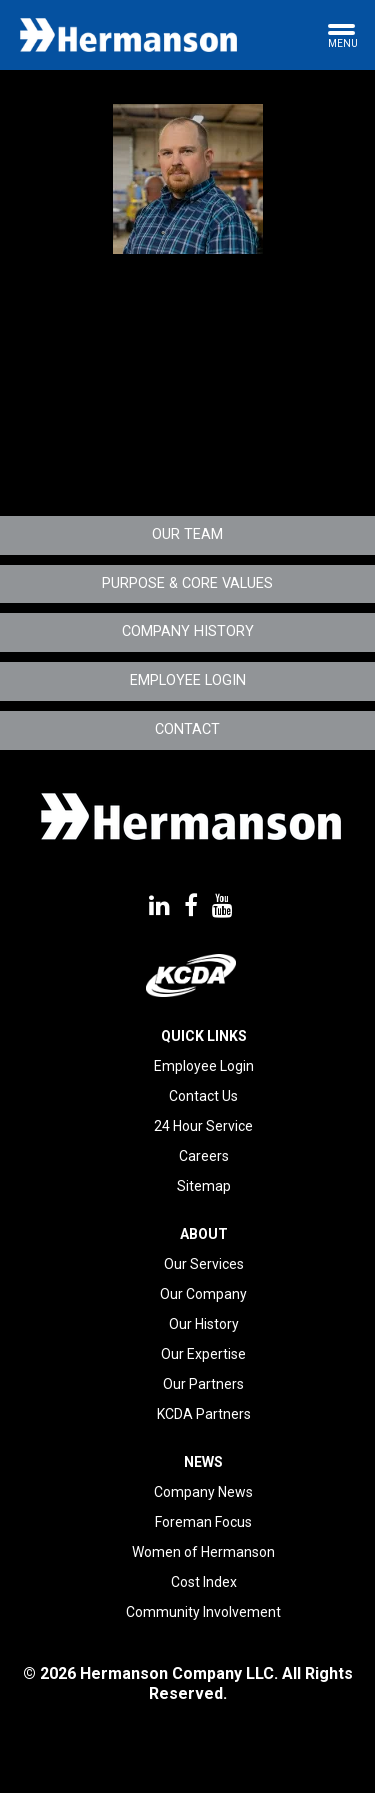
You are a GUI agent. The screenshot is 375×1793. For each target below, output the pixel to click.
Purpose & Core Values (187, 583)
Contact (187, 729)
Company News (203, 1492)
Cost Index (204, 1582)
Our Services (204, 1264)
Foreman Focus (203, 1522)
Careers (204, 1156)
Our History (204, 1324)
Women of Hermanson (203, 1552)
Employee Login (188, 680)
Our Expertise (203, 1354)
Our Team (187, 534)
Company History (188, 631)
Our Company (203, 1294)
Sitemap (204, 1186)
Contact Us (203, 1096)
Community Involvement (203, 1612)
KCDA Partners (204, 1414)
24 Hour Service (203, 1126)
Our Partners (203, 1384)
